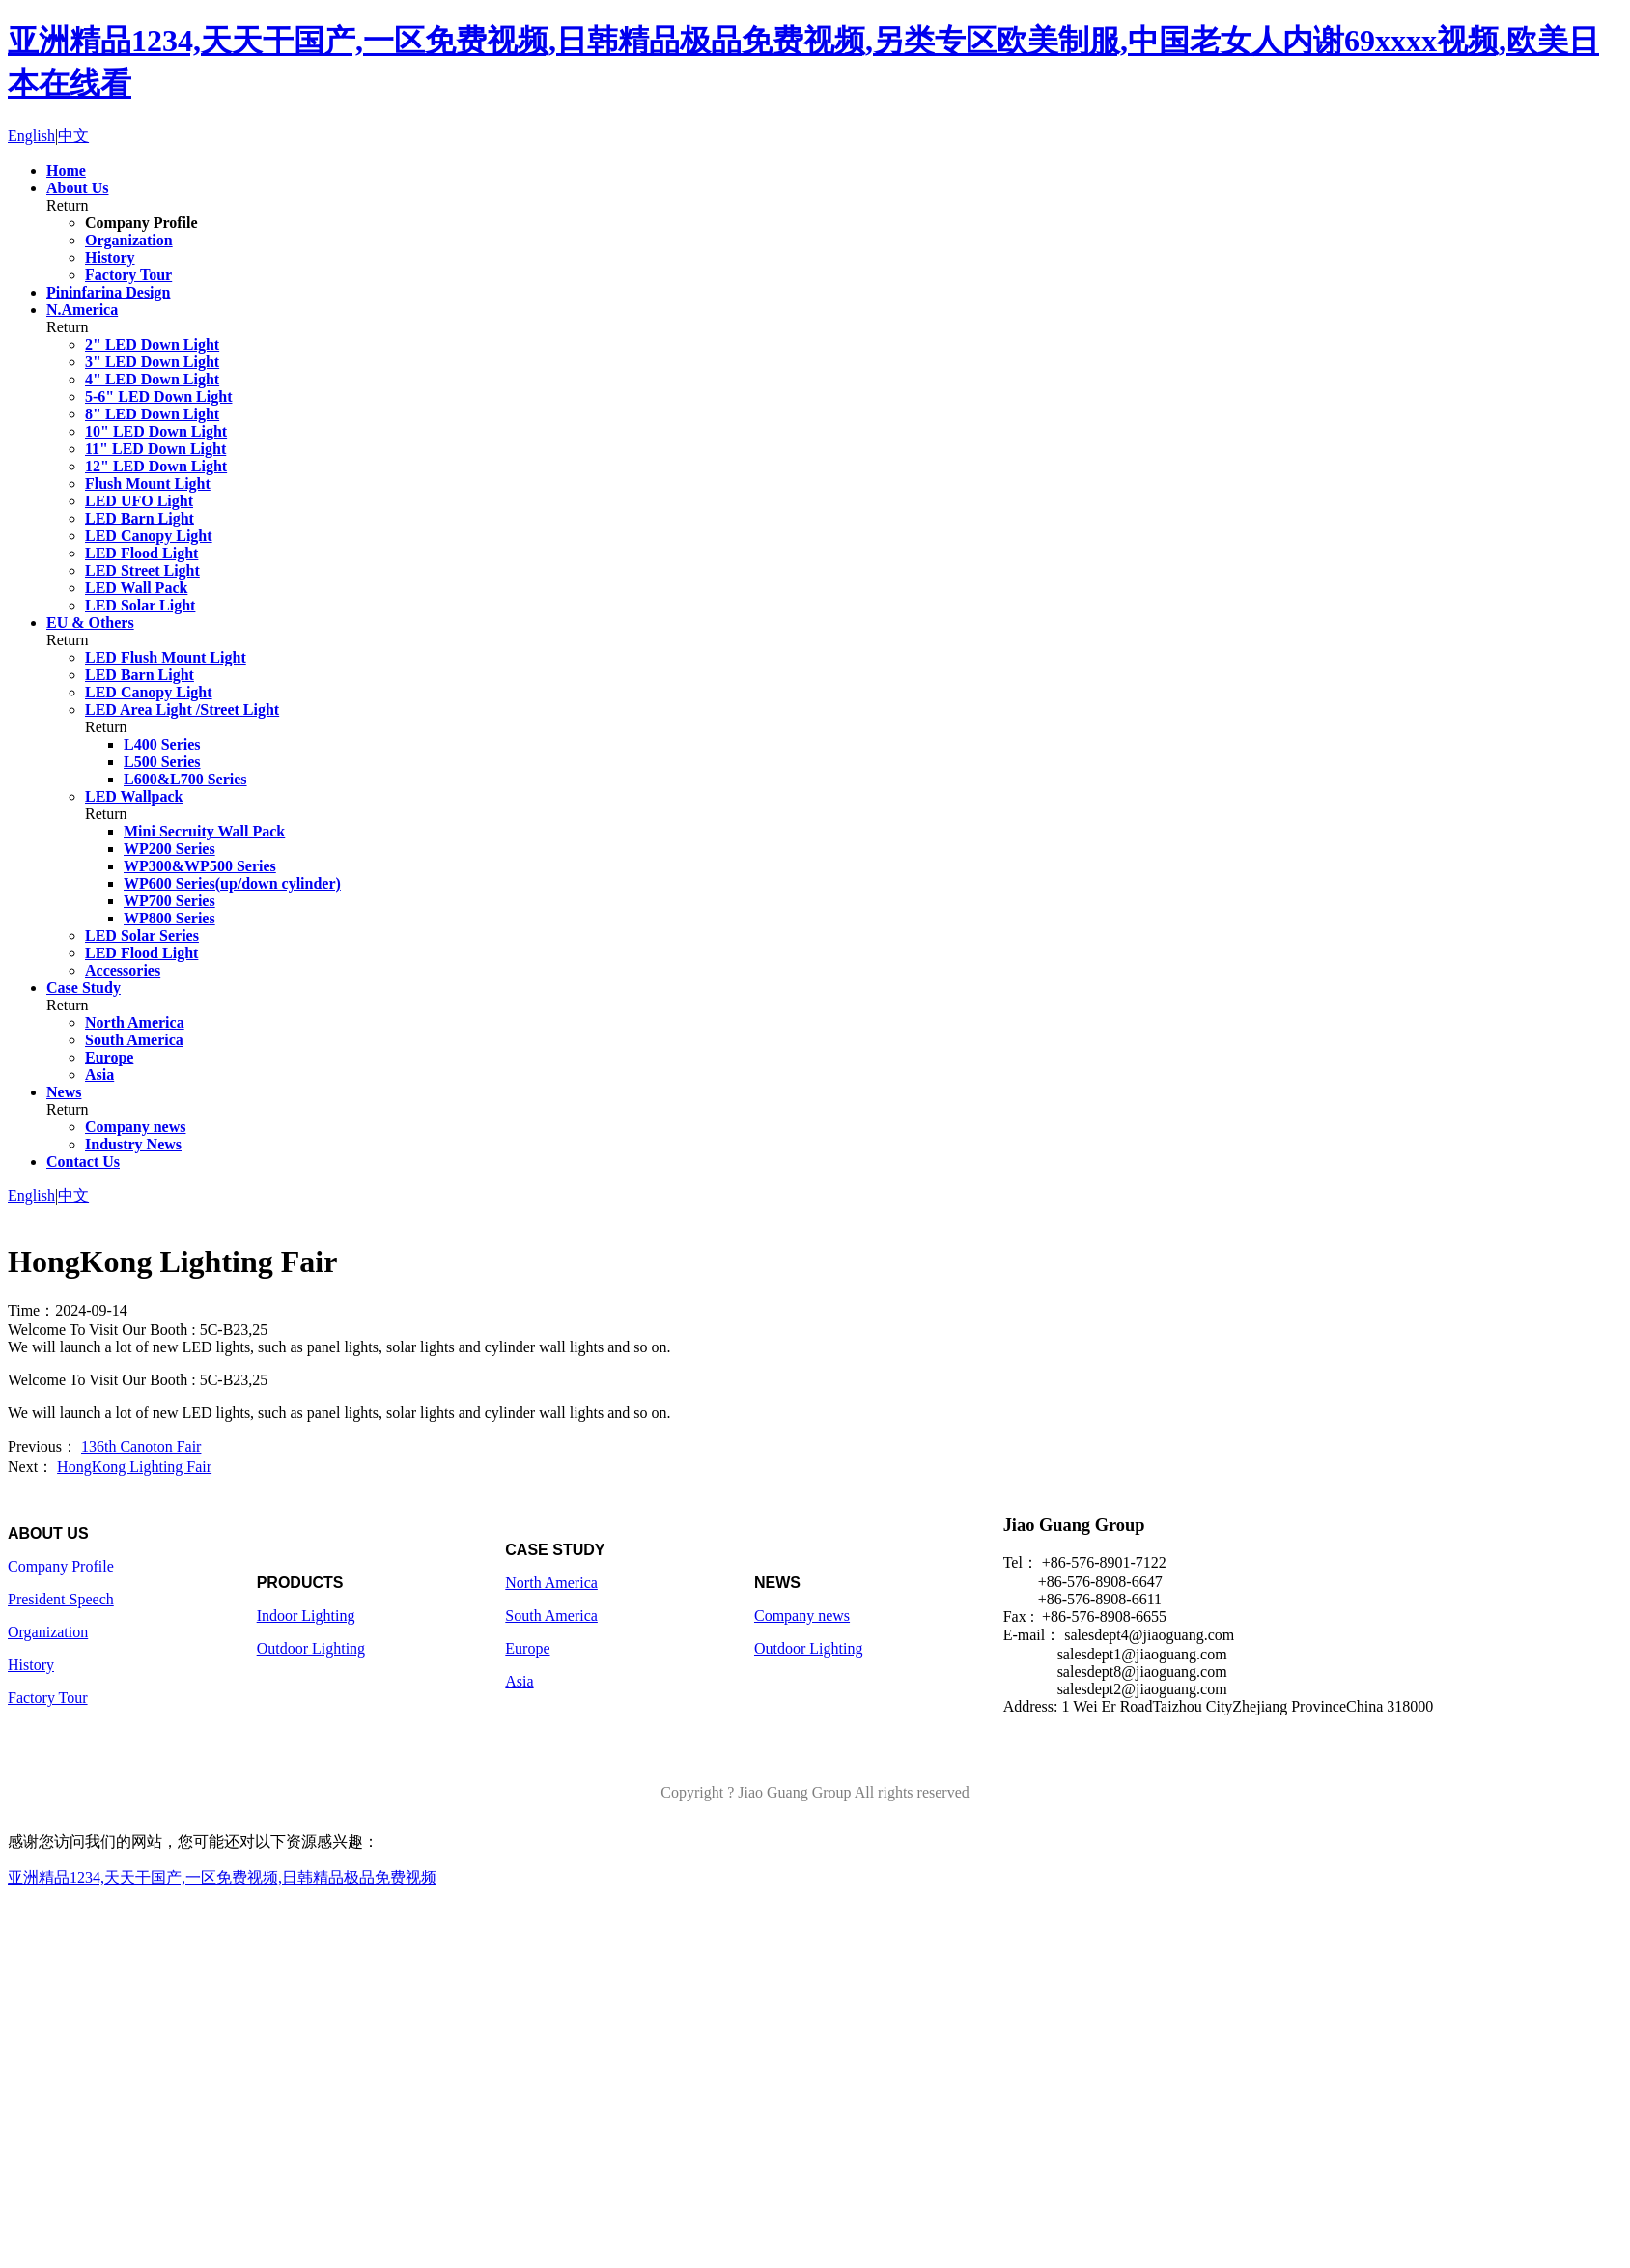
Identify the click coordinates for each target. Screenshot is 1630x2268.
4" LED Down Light (152, 379)
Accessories (122, 970)
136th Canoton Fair (141, 1446)
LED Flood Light (141, 553)
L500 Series (162, 761)
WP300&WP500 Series (200, 866)
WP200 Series (169, 848)
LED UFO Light (139, 501)
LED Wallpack (134, 796)
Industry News (133, 1144)
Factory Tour (128, 275)
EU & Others (90, 622)
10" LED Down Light (156, 431)
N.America (82, 309)
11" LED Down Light (155, 448)
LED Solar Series (142, 935)
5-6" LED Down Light (158, 396)
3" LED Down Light (152, 362)
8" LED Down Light (152, 414)
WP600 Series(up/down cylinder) (232, 883)
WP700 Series (169, 901)
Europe (109, 1057)
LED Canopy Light (148, 535)
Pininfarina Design (108, 292)
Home (66, 170)
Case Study (83, 987)
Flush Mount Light (148, 483)
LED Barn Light (139, 518)
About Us (77, 188)
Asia (99, 1074)
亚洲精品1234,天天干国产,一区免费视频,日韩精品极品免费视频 (222, 1877)
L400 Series (162, 744)
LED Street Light (142, 570)
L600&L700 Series (185, 779)
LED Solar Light (140, 605)
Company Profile (141, 222)
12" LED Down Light (156, 466)
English (31, 136)
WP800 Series (169, 918)
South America (134, 1040)
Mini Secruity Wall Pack (204, 831)
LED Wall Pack (136, 588)
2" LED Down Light (152, 344)
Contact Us (83, 1161)
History (110, 257)
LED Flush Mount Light (165, 657)
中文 (73, 136)
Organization (129, 240)
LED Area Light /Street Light (182, 709)
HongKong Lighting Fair (134, 1467)
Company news (135, 1127)
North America (134, 1022)
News (63, 1092)
